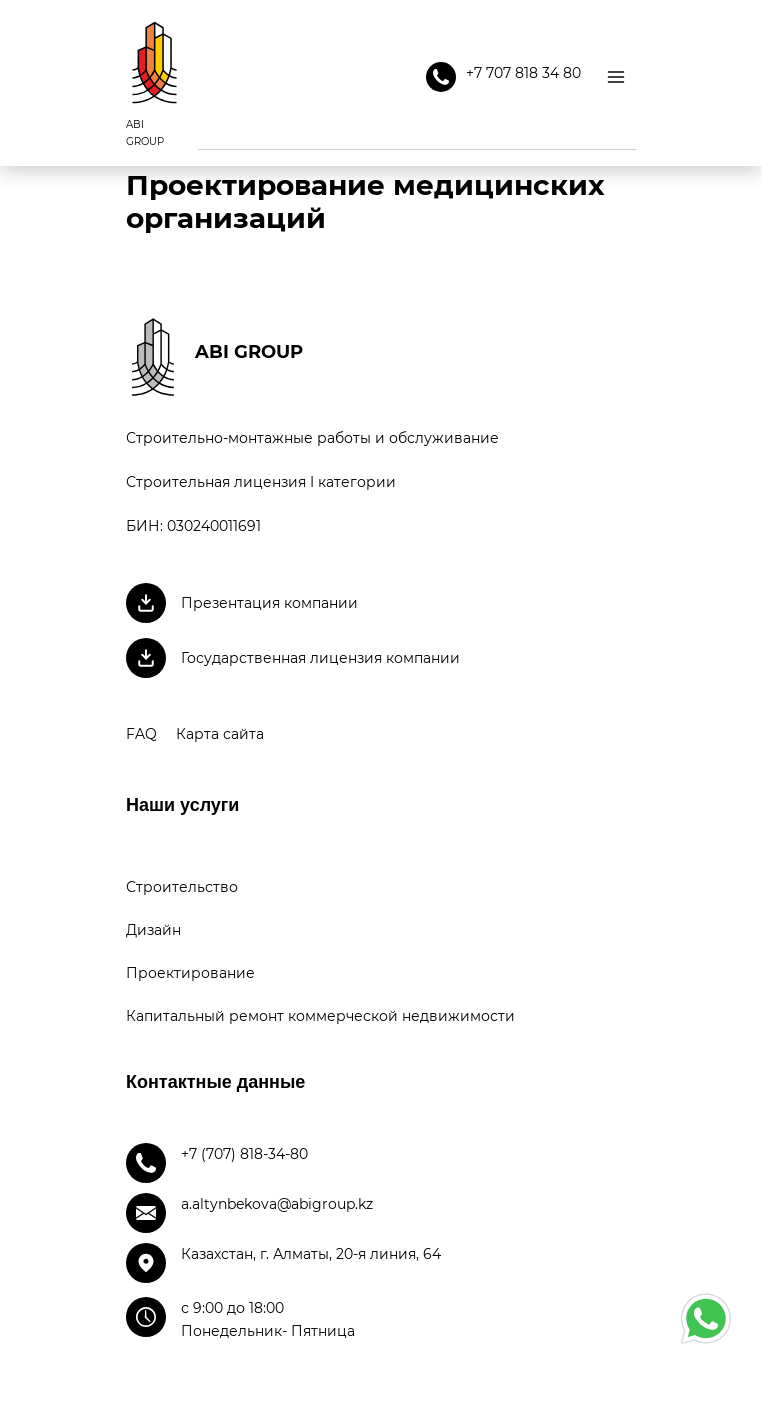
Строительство (182, 887)
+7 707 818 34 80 (503, 77)
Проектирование (190, 973)
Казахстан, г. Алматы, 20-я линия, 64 (311, 1254)
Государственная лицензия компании (320, 658)
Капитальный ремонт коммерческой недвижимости (320, 1016)
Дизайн (153, 930)
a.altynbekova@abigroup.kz (277, 1204)
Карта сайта (220, 734)
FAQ (141, 734)
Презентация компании (269, 603)
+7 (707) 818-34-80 (244, 1154)
